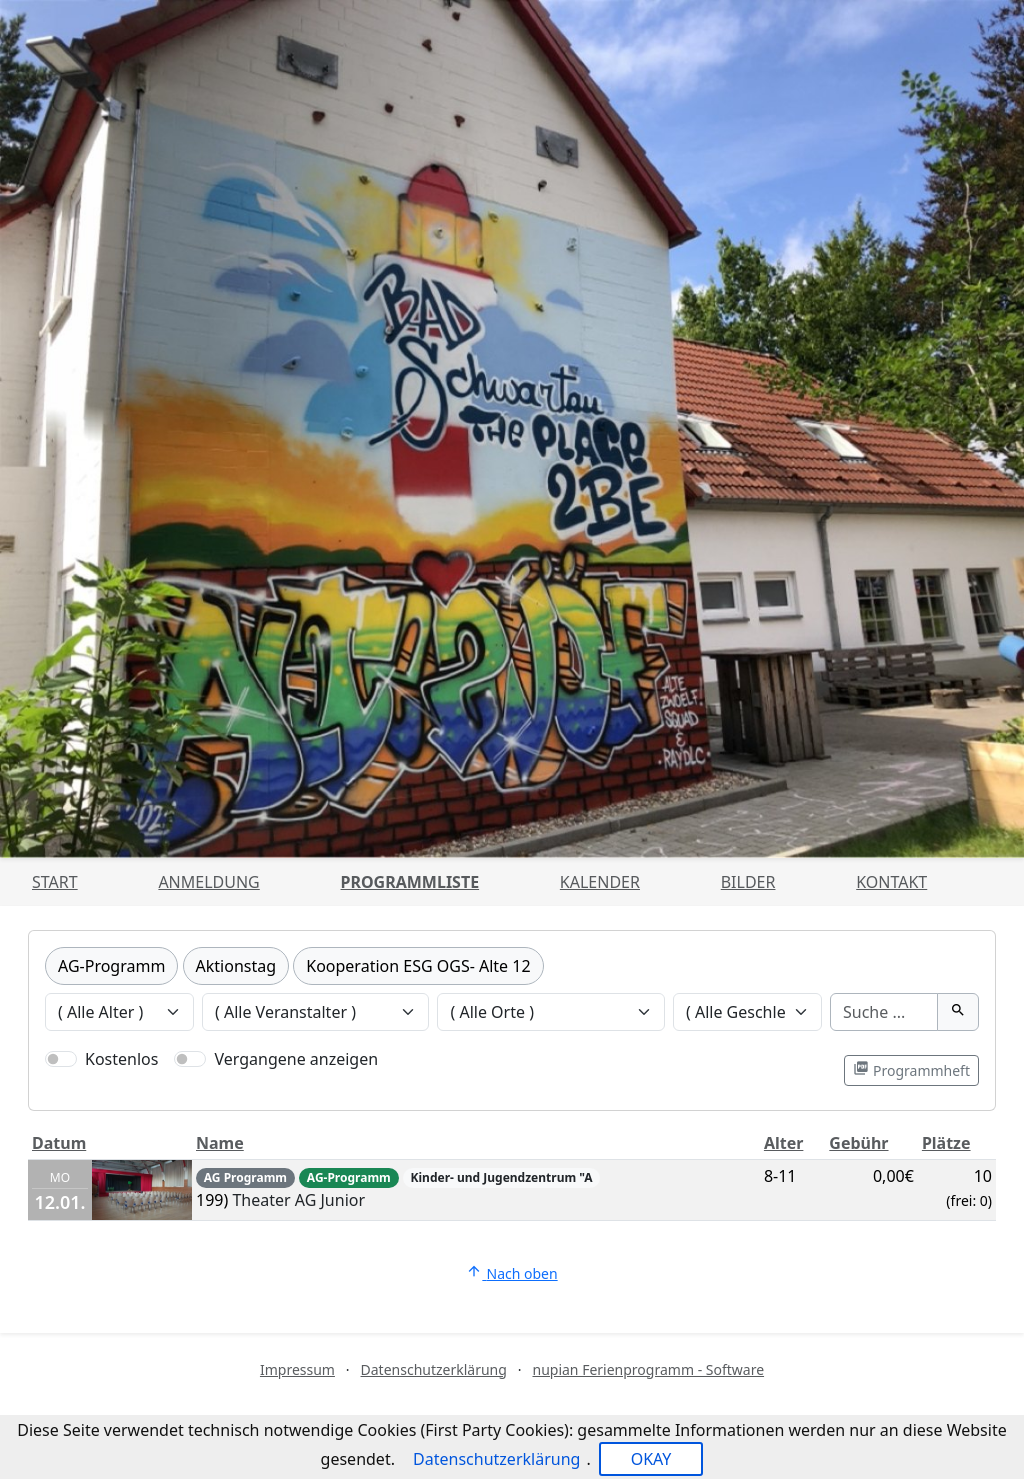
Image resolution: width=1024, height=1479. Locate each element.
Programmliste (410, 882)
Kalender (600, 882)
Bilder (748, 882)
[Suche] (884, 1012)
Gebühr (858, 1143)
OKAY (651, 1459)
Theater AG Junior (298, 1200)
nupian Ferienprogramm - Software (648, 1369)
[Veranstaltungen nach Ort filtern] (551, 1012)
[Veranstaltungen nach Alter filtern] (119, 1012)
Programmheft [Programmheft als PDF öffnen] (911, 1070)
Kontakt (891, 882)
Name (220, 1143)
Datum (59, 1143)
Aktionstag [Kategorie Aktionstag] (236, 966)
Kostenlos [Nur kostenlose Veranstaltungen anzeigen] (121, 1059)
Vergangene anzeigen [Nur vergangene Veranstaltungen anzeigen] (296, 1059)
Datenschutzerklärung (434, 1369)
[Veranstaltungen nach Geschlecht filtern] (747, 1012)
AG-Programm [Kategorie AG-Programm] (111, 966)
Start (55, 882)
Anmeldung (208, 882)
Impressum (297, 1369)
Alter (784, 1143)
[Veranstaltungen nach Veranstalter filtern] (316, 1012)
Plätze (946, 1143)
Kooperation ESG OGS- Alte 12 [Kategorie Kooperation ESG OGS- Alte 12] (418, 966)
